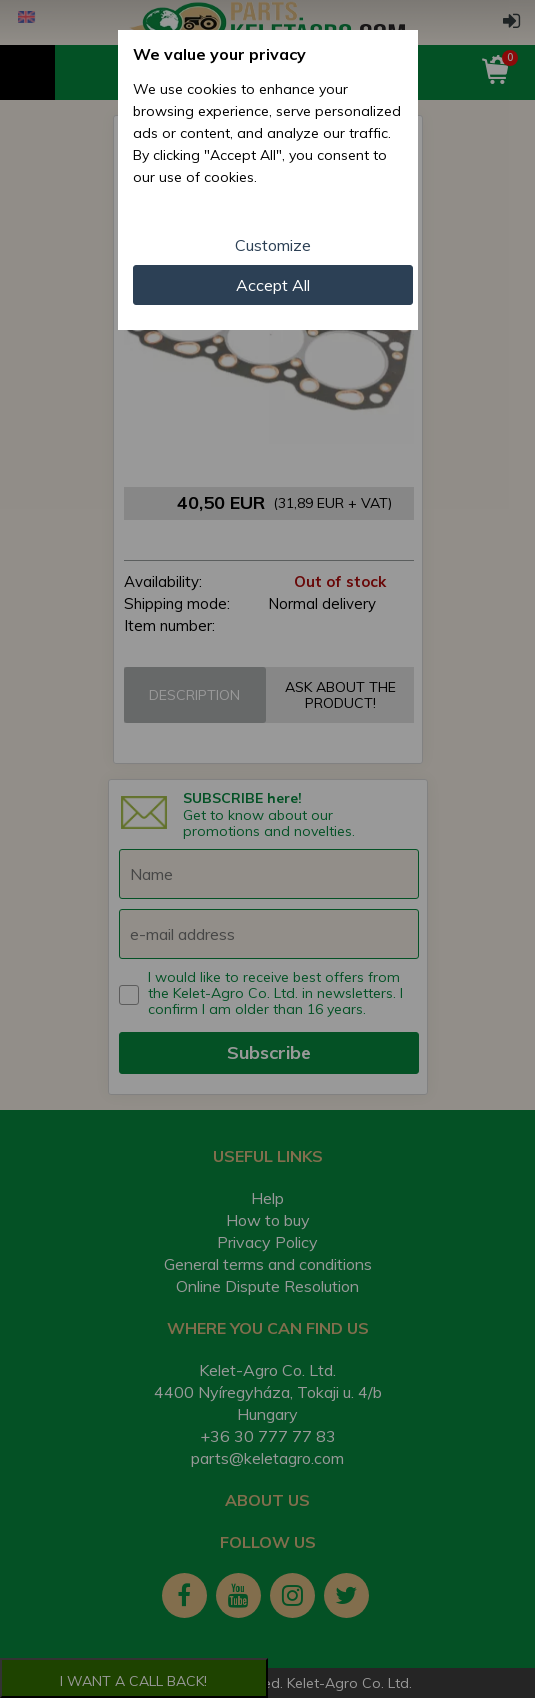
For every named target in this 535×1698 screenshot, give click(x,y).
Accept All (273, 285)
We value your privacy (219, 54)
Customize (273, 245)
